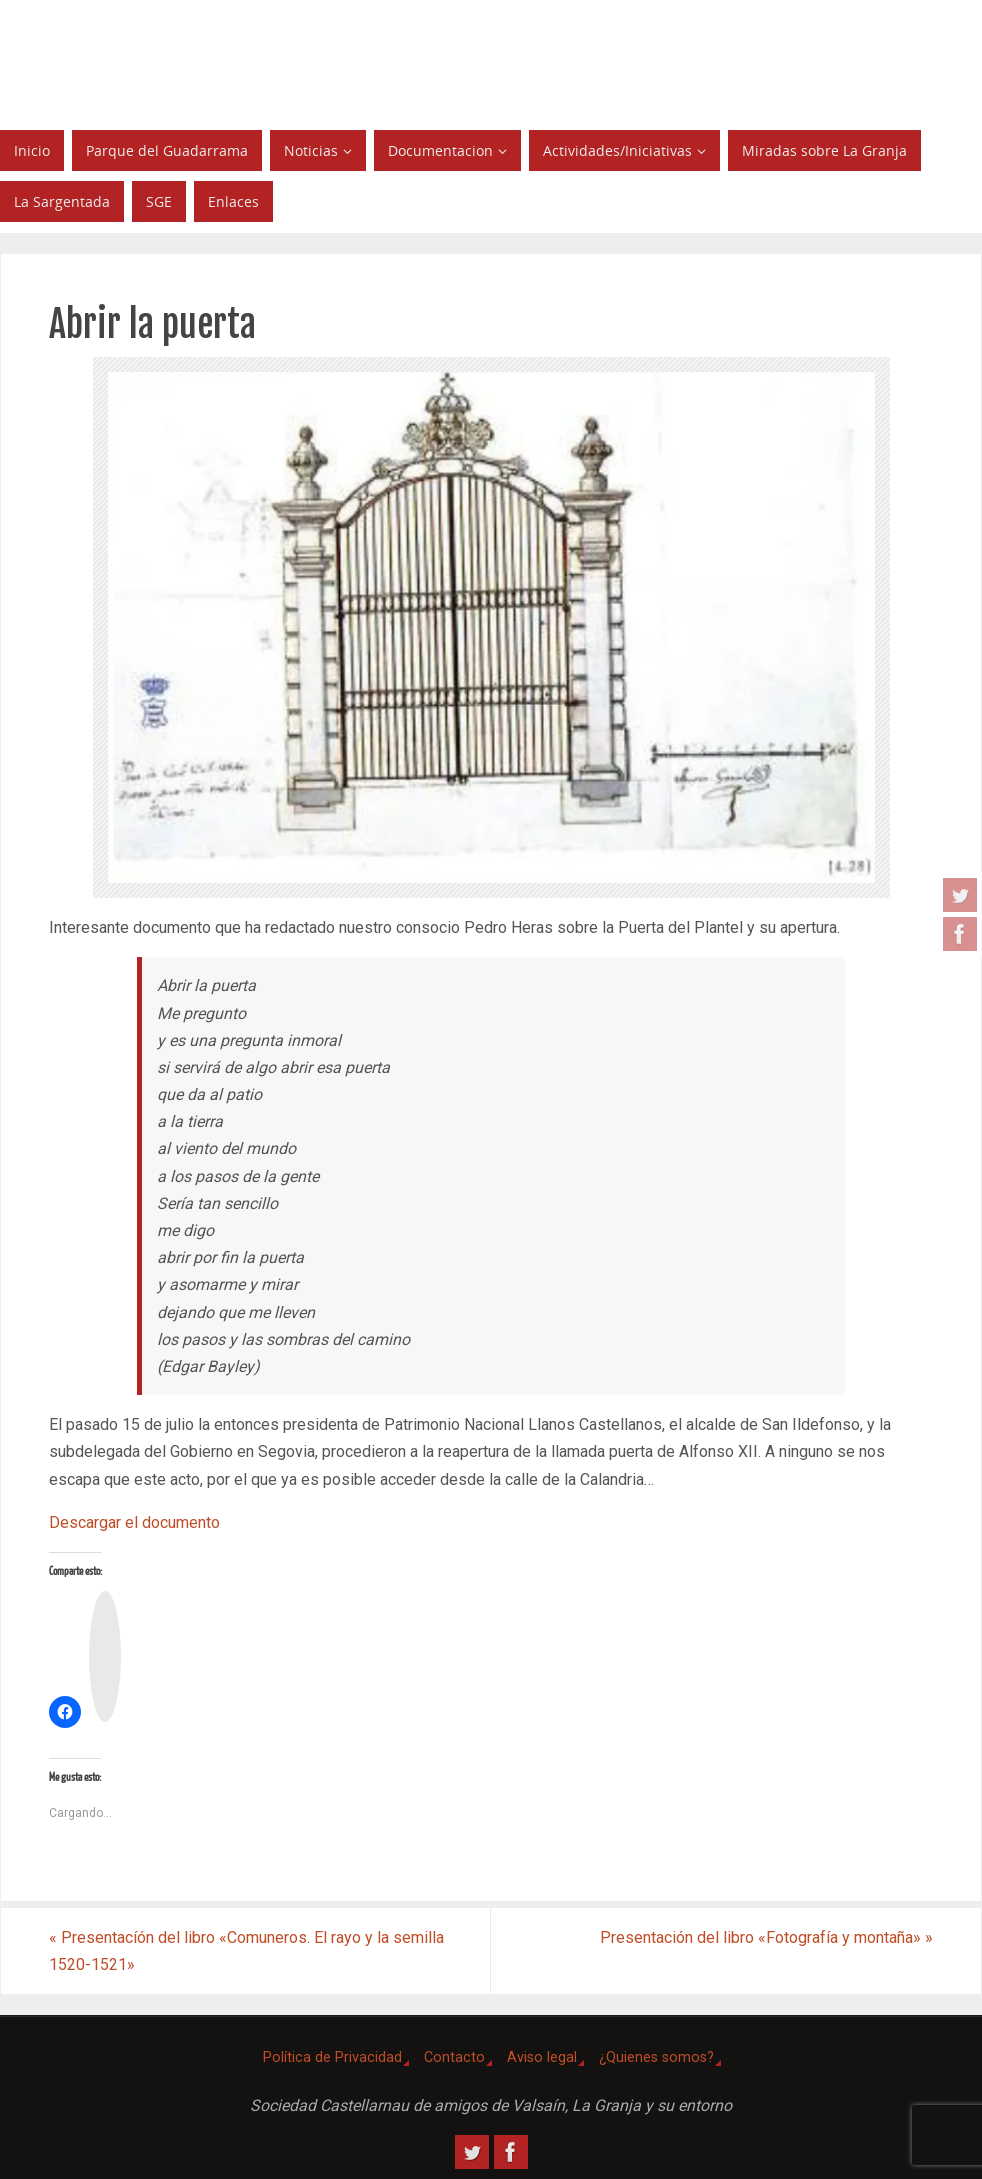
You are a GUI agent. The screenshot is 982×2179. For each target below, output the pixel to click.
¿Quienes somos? (656, 2057)
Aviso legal (542, 2057)
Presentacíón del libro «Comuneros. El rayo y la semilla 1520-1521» (246, 1951)
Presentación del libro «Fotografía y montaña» (766, 1937)
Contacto (454, 2057)
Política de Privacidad (332, 2057)
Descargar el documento (134, 1522)
